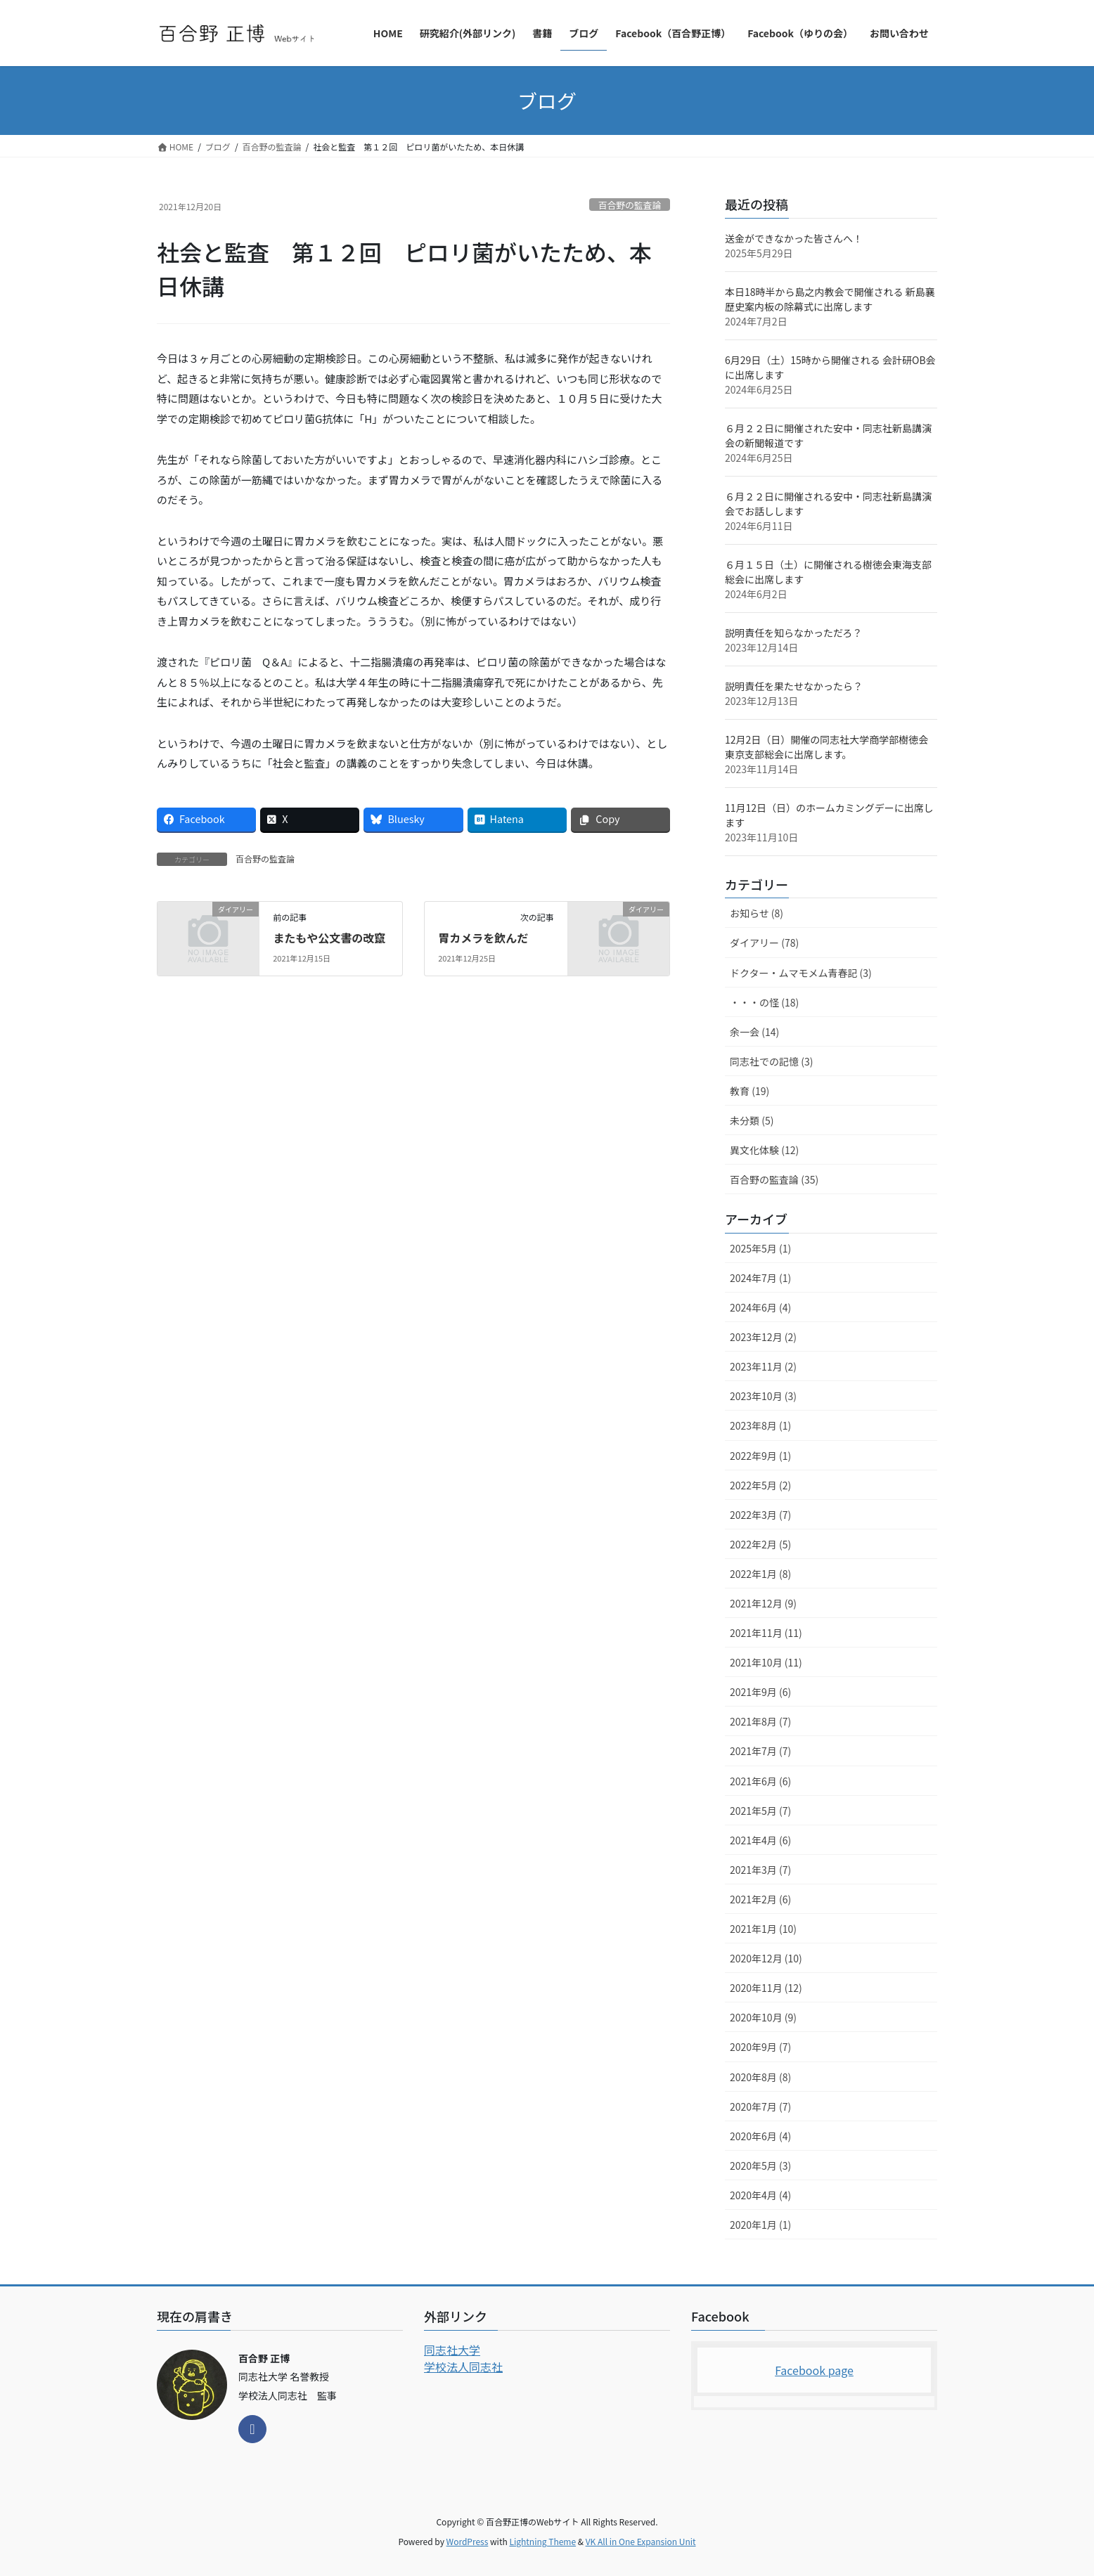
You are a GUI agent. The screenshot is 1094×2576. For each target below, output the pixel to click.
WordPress (467, 2541)
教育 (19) (749, 1091)
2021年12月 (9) (763, 1603)
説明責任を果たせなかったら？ (794, 686)
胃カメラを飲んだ (483, 937)
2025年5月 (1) (760, 1248)
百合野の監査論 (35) (774, 1179)
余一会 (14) (754, 1032)
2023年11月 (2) (763, 1366)
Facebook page (814, 2370)
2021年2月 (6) (760, 1899)
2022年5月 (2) (760, 1485)
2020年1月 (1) (760, 2225)
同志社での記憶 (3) (771, 1061)
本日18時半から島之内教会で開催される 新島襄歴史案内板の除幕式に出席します (830, 299)
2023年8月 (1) (760, 1425)
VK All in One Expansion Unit (641, 2541)
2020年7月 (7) (760, 2106)
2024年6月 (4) (760, 1307)
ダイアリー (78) (764, 943)
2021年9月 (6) (760, 1692)
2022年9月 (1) (760, 1456)
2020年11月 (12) (766, 1988)
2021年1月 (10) (763, 1929)
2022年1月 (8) (760, 1574)
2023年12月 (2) (763, 1337)
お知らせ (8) (756, 913)
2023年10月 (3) (763, 1396)
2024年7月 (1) (760, 1278)
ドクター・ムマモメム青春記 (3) (801, 973)
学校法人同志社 (463, 2366)
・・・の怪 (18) (764, 1002)
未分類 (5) (751, 1120)
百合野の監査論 (630, 205)
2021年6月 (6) (760, 1781)
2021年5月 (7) (760, 1811)
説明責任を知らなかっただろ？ (793, 633)
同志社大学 (452, 2349)
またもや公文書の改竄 (329, 937)
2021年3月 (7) (760, 1870)
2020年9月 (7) (760, 2047)
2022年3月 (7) (760, 1515)
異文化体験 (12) (764, 1150)
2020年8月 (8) (760, 2077)
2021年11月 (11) (766, 1633)
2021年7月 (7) (760, 1751)
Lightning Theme (542, 2541)
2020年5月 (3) (760, 2165)
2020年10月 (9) (763, 2017)
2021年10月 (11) (766, 1662)
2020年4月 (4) (760, 2195)
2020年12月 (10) (766, 1958)
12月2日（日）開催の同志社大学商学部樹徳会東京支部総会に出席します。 (826, 746)
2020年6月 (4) (760, 2136)
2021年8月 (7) (760, 1721)
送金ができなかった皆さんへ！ (794, 238)
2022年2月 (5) (760, 1544)
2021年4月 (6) (760, 1840)
